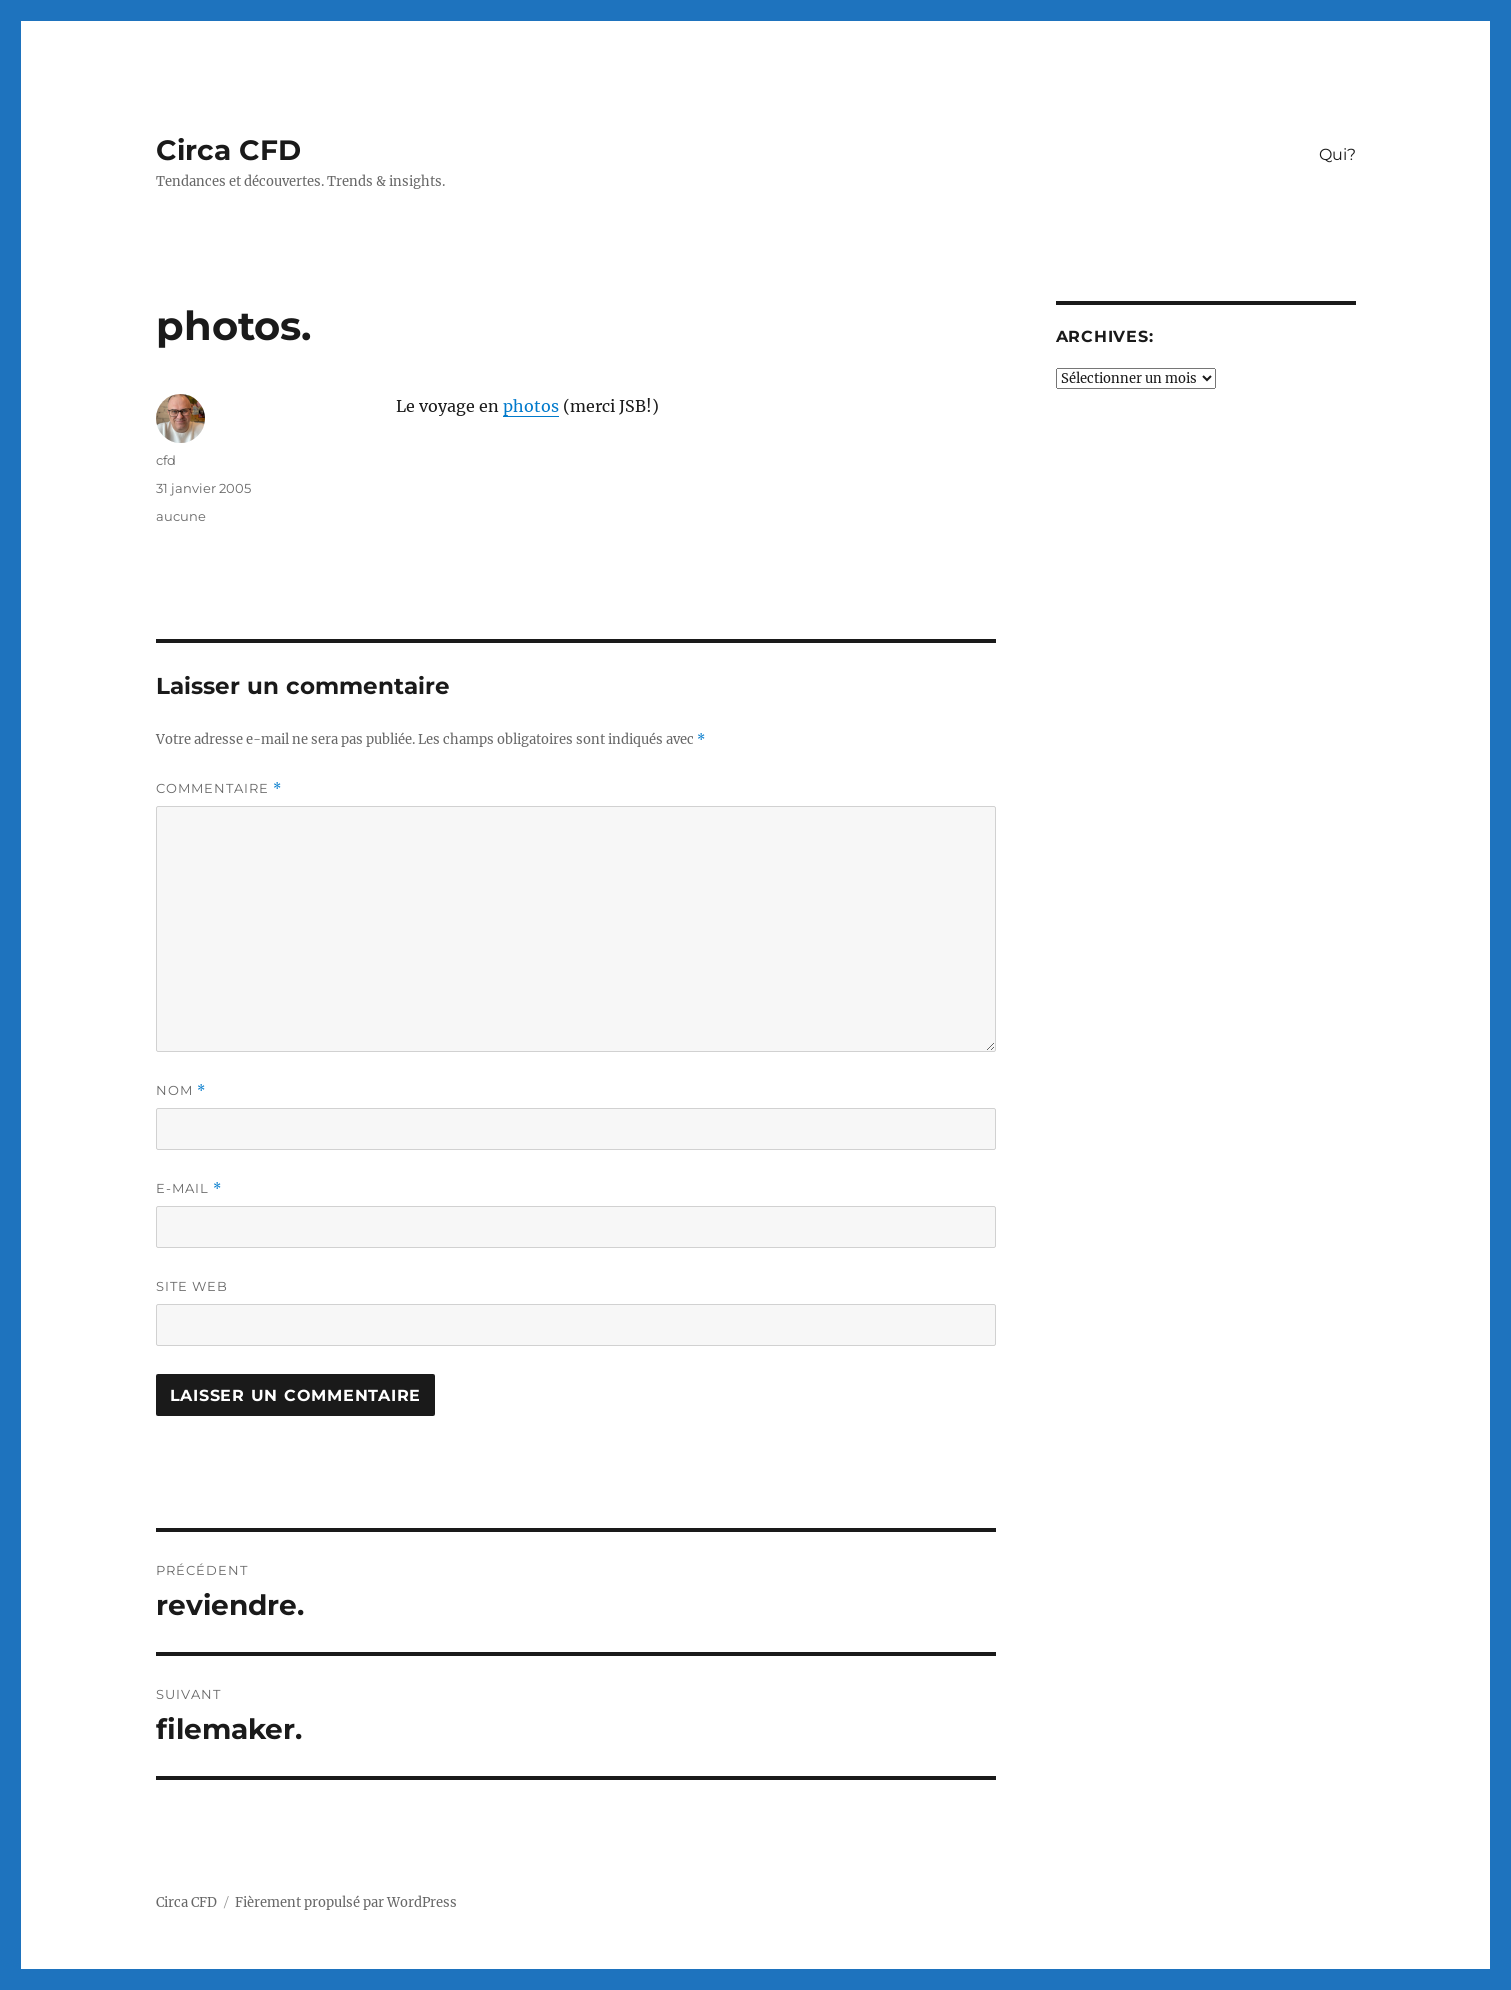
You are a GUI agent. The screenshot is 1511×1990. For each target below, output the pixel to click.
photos (531, 406)
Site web (192, 1286)
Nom (181, 1090)
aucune (181, 516)
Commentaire (219, 788)
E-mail (189, 1188)
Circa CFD (228, 150)
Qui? (1337, 154)
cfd (166, 460)
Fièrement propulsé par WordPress (346, 1902)
